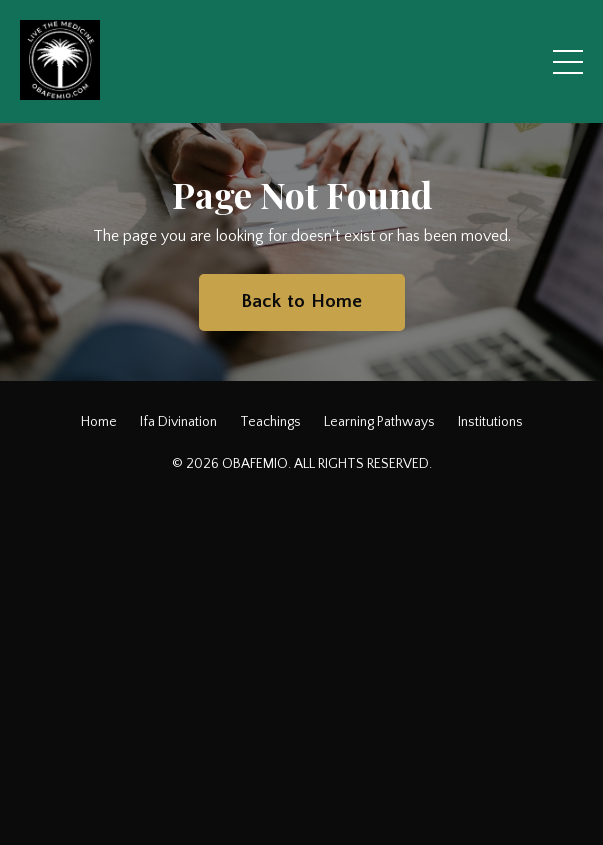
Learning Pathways (379, 422)
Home (99, 422)
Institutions (490, 422)
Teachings (270, 422)
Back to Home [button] (302, 301)
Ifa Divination (178, 422)
